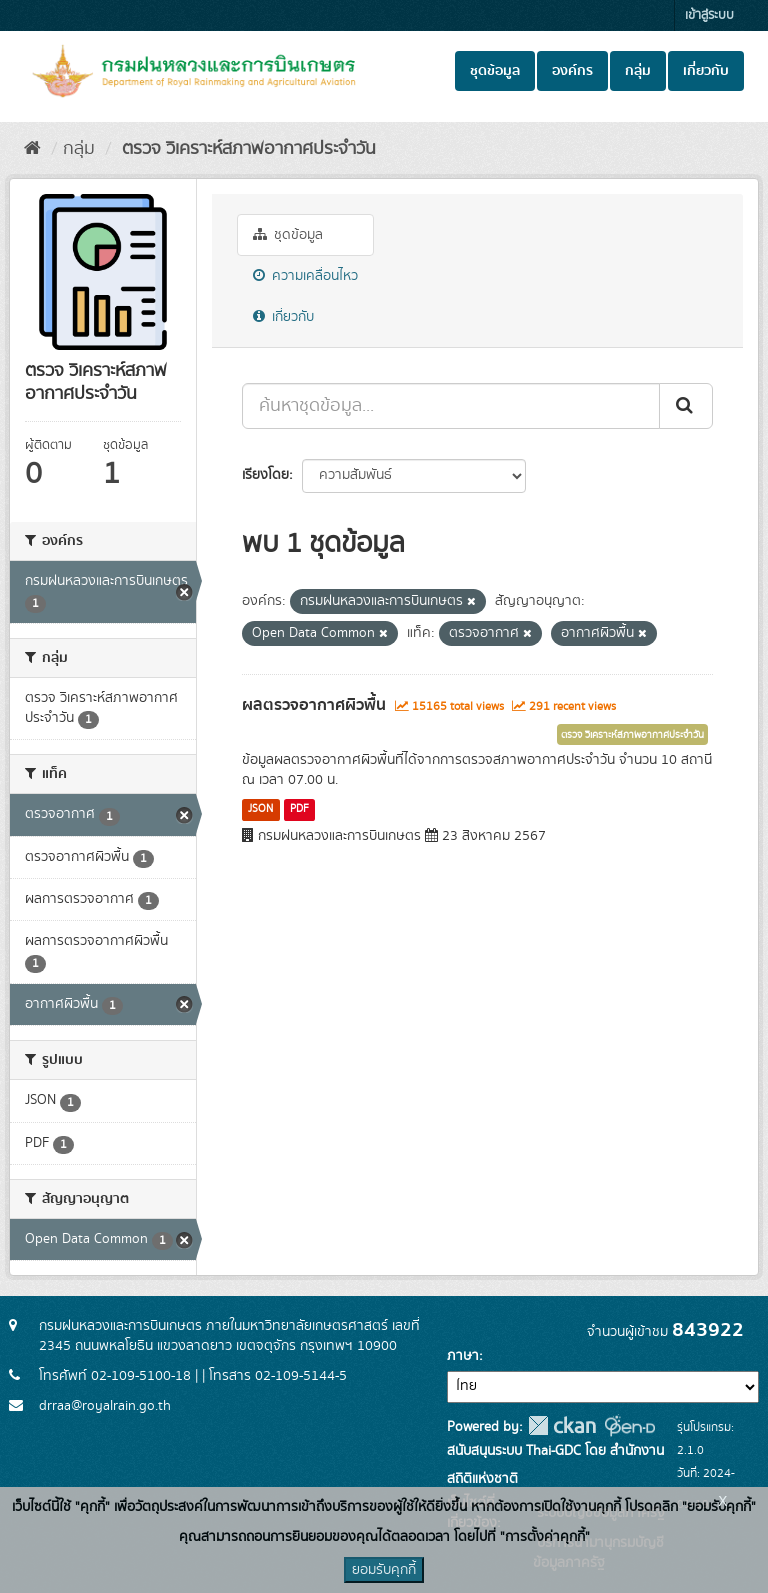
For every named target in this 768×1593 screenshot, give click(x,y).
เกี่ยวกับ (706, 71)
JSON (260, 809)
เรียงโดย (265, 475)
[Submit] (686, 406)
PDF (299, 809)
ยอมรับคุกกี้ (384, 1570)
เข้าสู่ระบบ (709, 15)
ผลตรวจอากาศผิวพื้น (314, 705)
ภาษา (463, 1356)
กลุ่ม (638, 71)
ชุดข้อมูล (495, 71)
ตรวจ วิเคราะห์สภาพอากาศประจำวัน (246, 149)
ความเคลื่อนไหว (305, 276)
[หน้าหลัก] (32, 149)
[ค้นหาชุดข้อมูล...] (451, 406)
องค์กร (572, 71)
